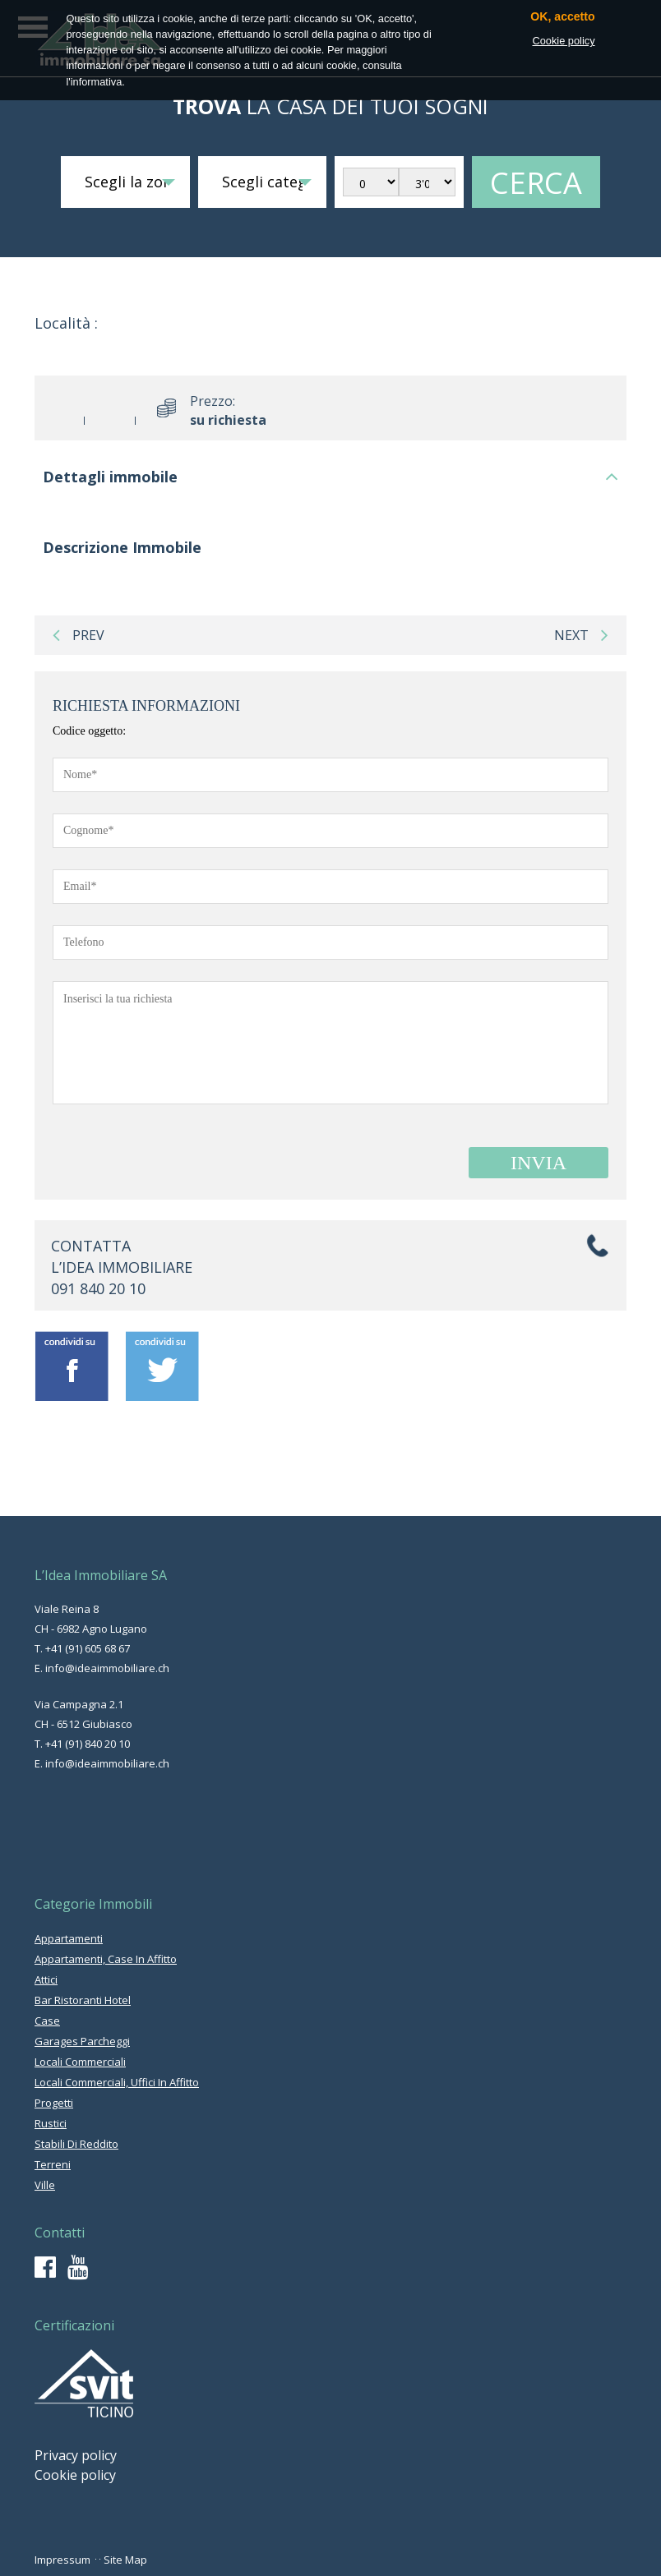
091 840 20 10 (98, 1288)
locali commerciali (80, 2061)
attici (46, 1979)
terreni (53, 2164)
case (47, 2020)
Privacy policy (76, 2455)
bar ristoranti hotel (83, 2000)
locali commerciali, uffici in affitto (117, 2082)
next (581, 635)
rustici (51, 2123)
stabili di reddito (76, 2143)
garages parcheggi (82, 2041)
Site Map (125, 2559)
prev (78, 635)
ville (45, 2184)
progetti (54, 2102)
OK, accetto (562, 17)
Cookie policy (75, 2475)
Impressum (62, 2559)
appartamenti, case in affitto (106, 1959)
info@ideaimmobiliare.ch (107, 1668)
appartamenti (69, 1938)
